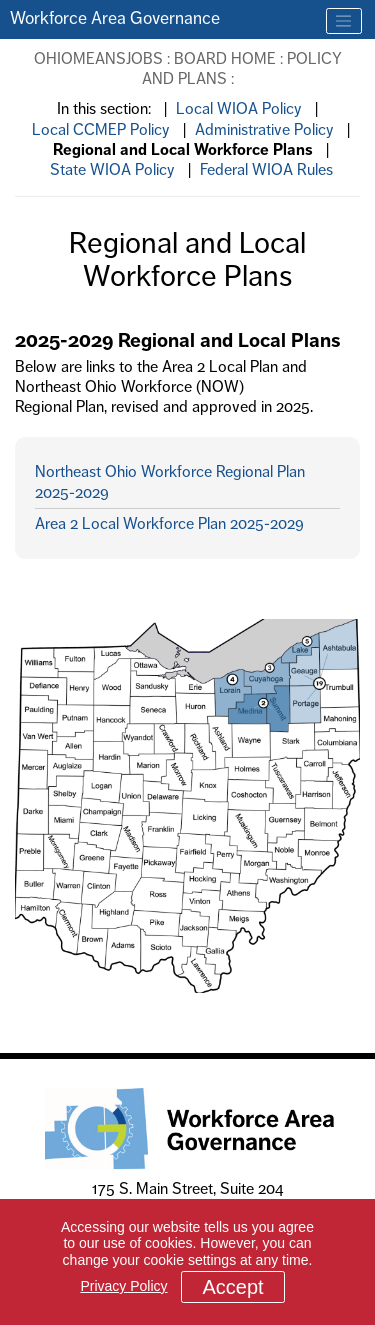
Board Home (225, 58)
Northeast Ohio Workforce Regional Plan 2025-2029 (170, 481)
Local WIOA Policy (239, 108)
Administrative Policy (264, 129)
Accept (232, 1287)
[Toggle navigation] (344, 21)
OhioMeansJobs (98, 58)
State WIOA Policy (112, 169)
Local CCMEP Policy (101, 129)
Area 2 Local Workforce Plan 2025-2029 (169, 523)
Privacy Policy (123, 1286)
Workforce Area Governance (115, 18)
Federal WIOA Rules (266, 169)
